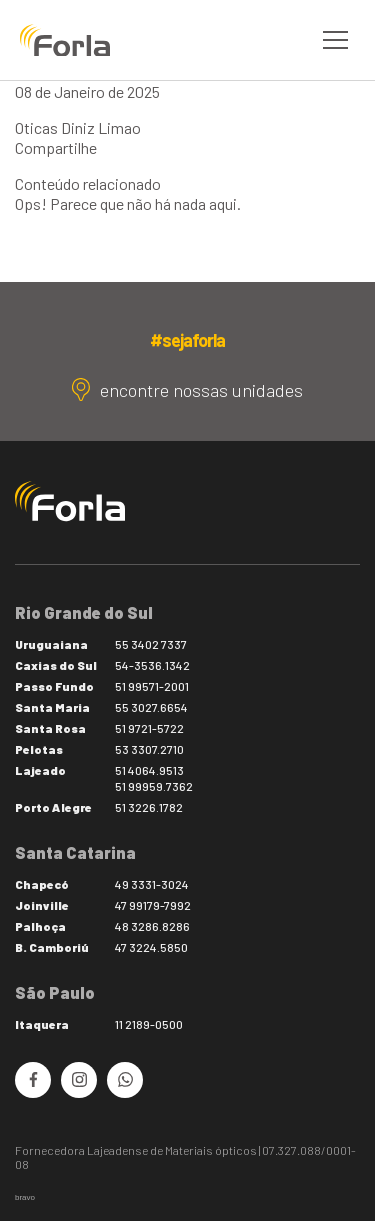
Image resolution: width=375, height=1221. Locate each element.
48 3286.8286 (152, 926)
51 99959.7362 (154, 786)
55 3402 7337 (151, 644)
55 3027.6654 (151, 707)
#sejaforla (187, 340)
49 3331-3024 (152, 884)
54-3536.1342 (152, 665)
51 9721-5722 (149, 728)
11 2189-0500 (149, 1024)
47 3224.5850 (151, 947)
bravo (25, 1197)
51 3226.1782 (149, 807)
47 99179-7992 (153, 905)
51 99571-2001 (152, 686)
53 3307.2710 (149, 749)
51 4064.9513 (149, 770)
